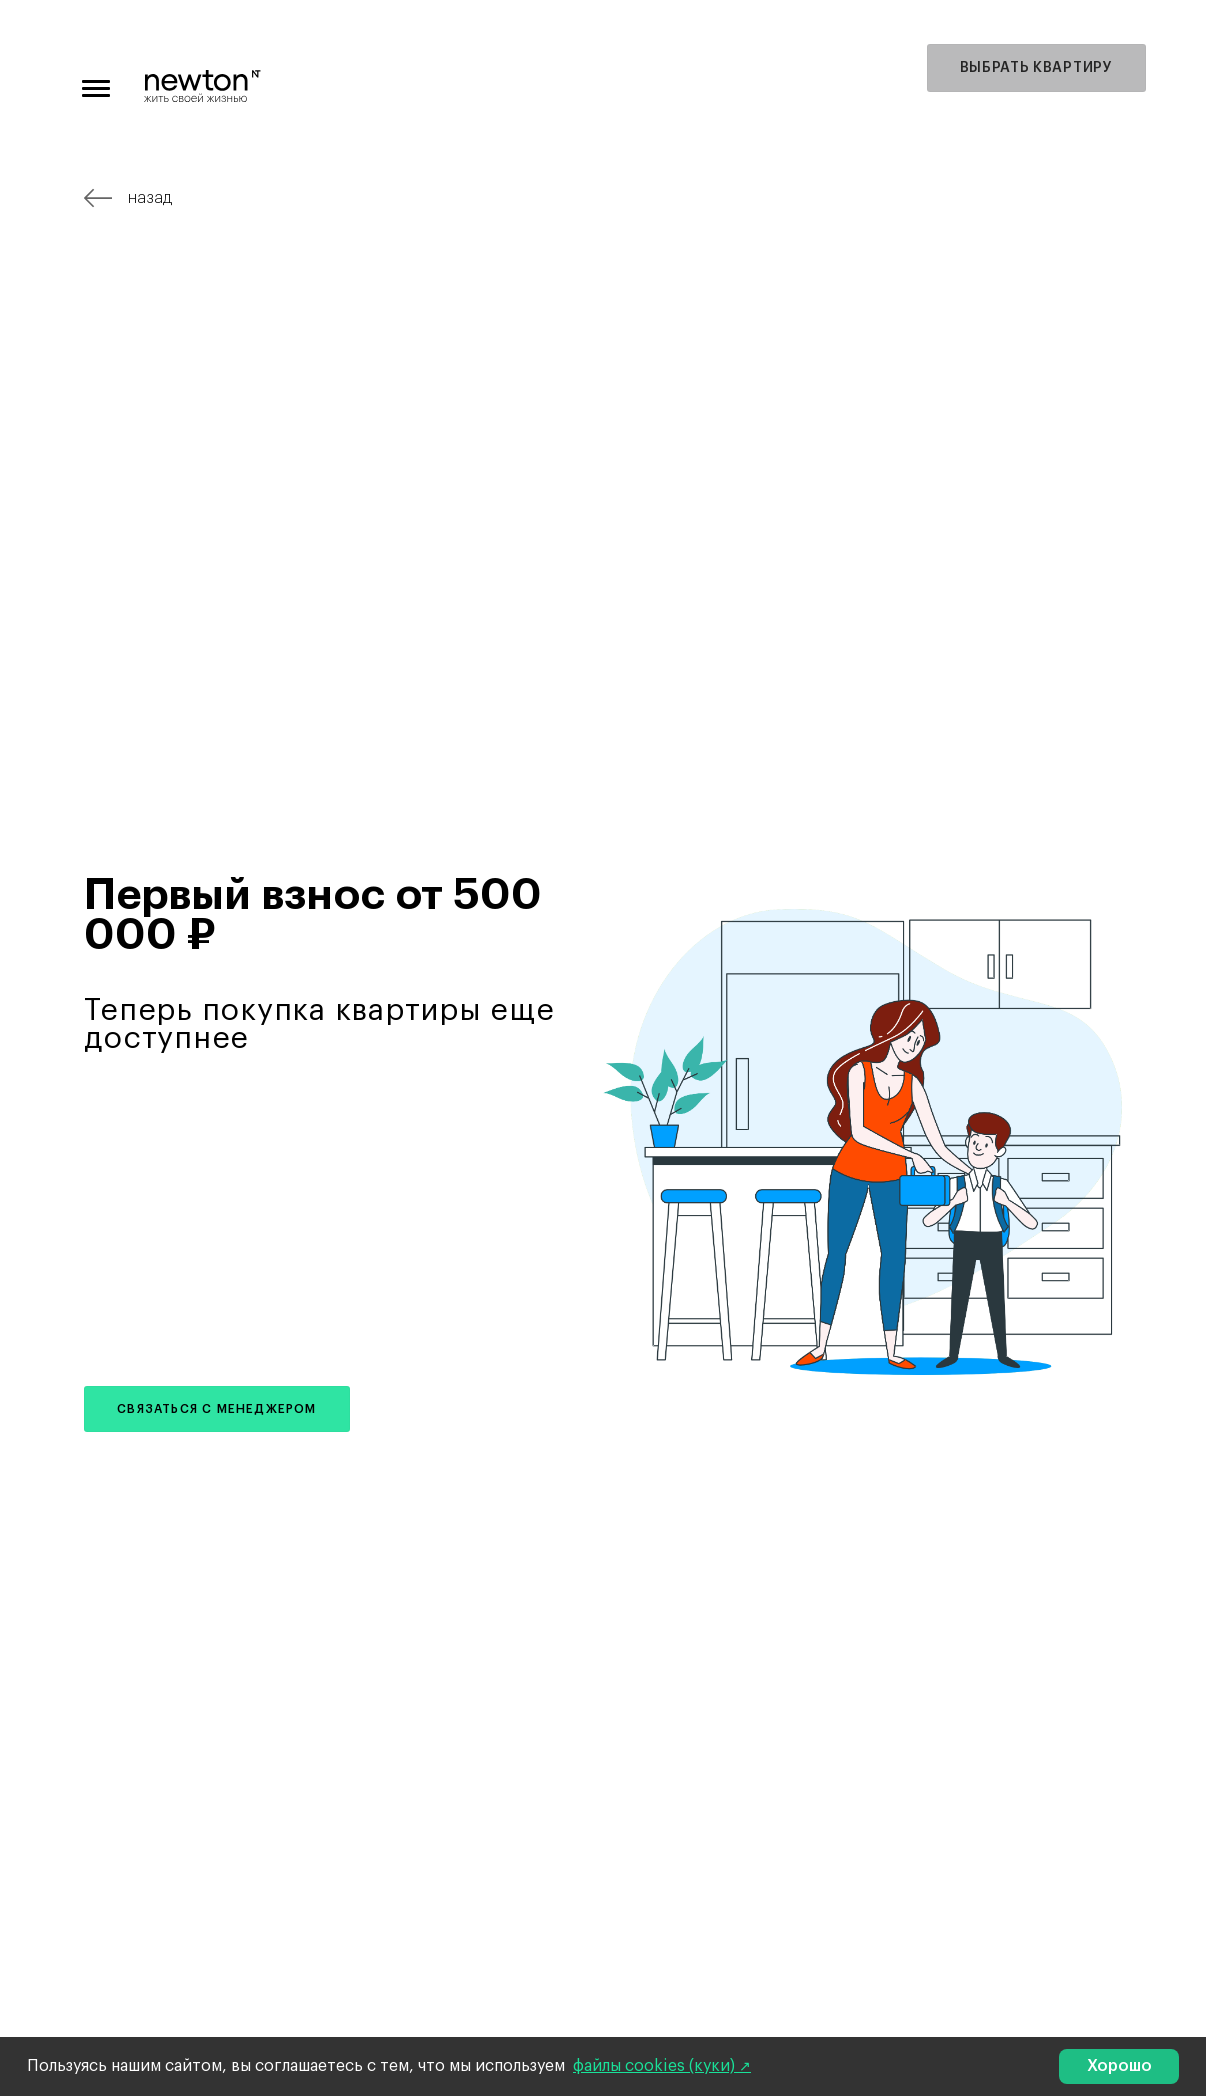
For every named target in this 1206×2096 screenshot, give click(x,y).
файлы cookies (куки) (656, 2066)
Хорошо (1119, 2066)
